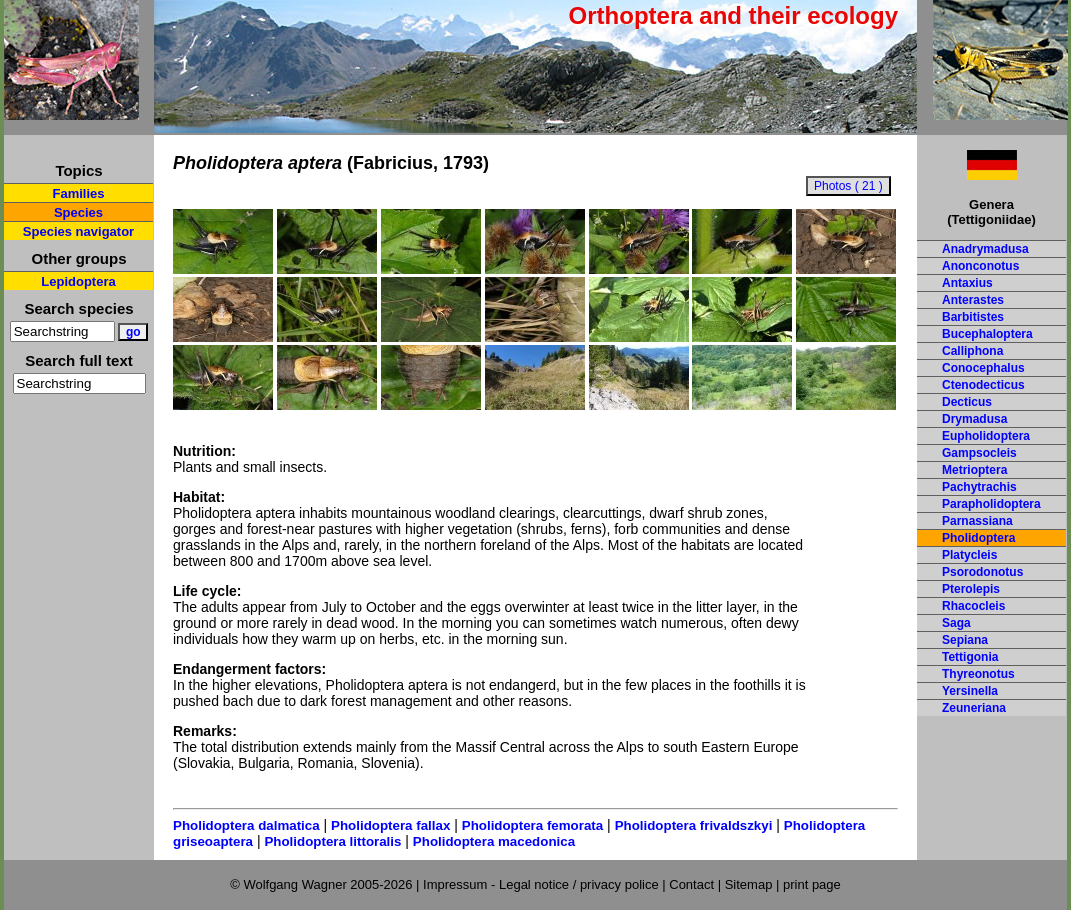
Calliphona (972, 351)
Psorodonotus (982, 572)
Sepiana (965, 640)
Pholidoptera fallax (390, 825)
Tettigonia (970, 657)
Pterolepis (971, 589)
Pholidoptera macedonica (494, 841)
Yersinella (970, 691)
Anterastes (973, 300)
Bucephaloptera (987, 334)
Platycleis (969, 555)
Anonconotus (980, 266)
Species (78, 212)
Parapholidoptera (991, 504)
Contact (691, 884)
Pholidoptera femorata (532, 825)
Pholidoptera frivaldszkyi (694, 825)
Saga (956, 623)
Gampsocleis (979, 453)
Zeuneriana (974, 708)
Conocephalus (983, 368)
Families (78, 193)
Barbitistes (973, 317)
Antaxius (967, 283)
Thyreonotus (978, 674)
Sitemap (749, 884)
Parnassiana (977, 521)
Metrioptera (974, 470)
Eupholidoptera (986, 436)
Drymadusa (974, 419)
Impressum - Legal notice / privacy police (542, 884)
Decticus (967, 402)
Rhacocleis (973, 606)
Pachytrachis (979, 487)
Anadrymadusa (985, 249)
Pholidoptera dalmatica (246, 825)
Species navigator (78, 231)
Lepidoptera (78, 281)
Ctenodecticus (983, 385)
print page (812, 884)
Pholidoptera (978, 538)
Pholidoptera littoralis (332, 841)
